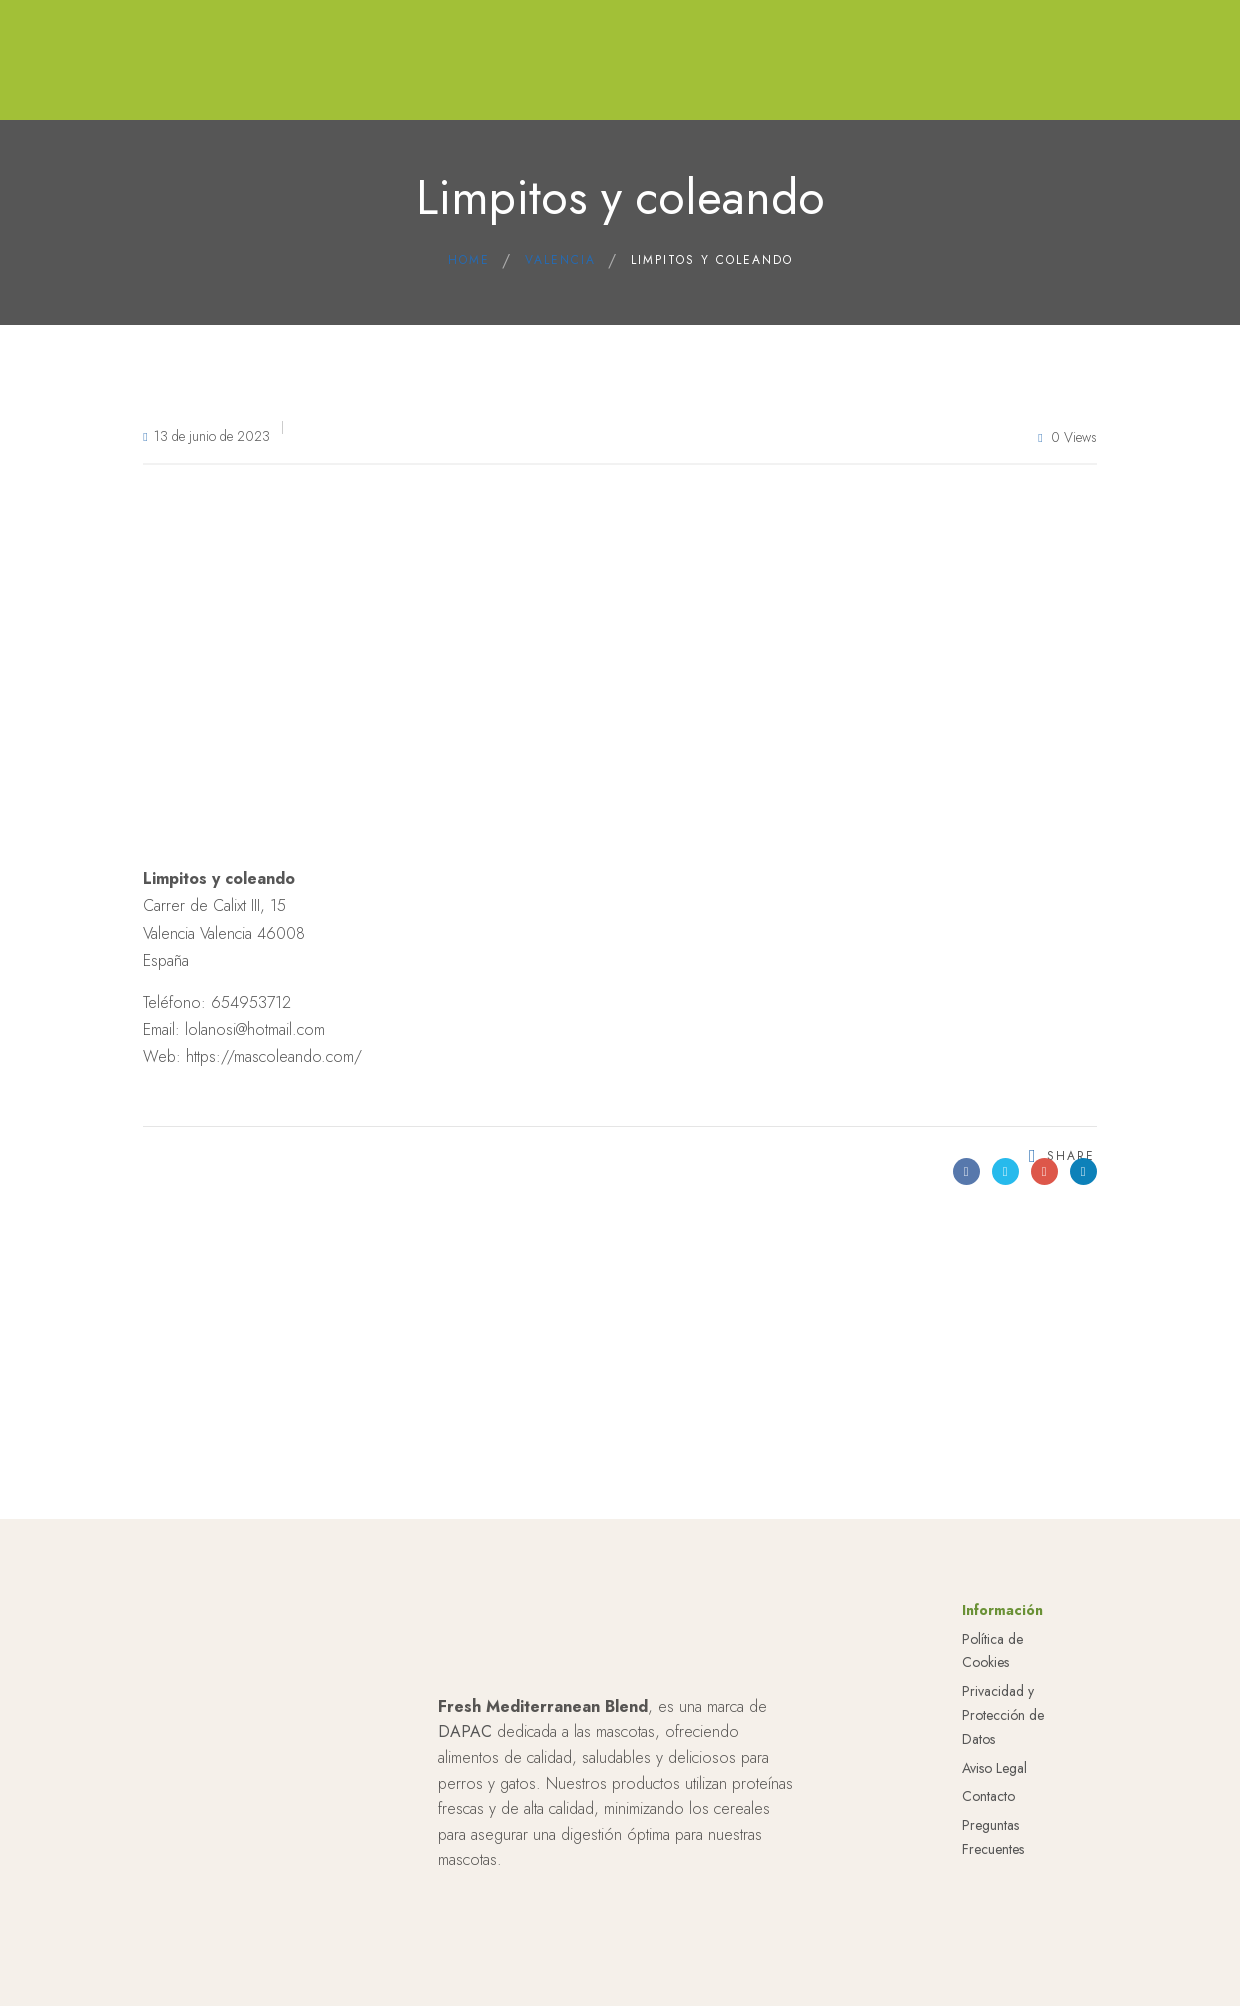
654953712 (251, 1002)
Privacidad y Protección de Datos (1003, 1715)
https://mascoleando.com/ (274, 1056)
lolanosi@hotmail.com (255, 1029)
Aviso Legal (994, 1768)
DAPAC (465, 1731)
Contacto (988, 1796)
